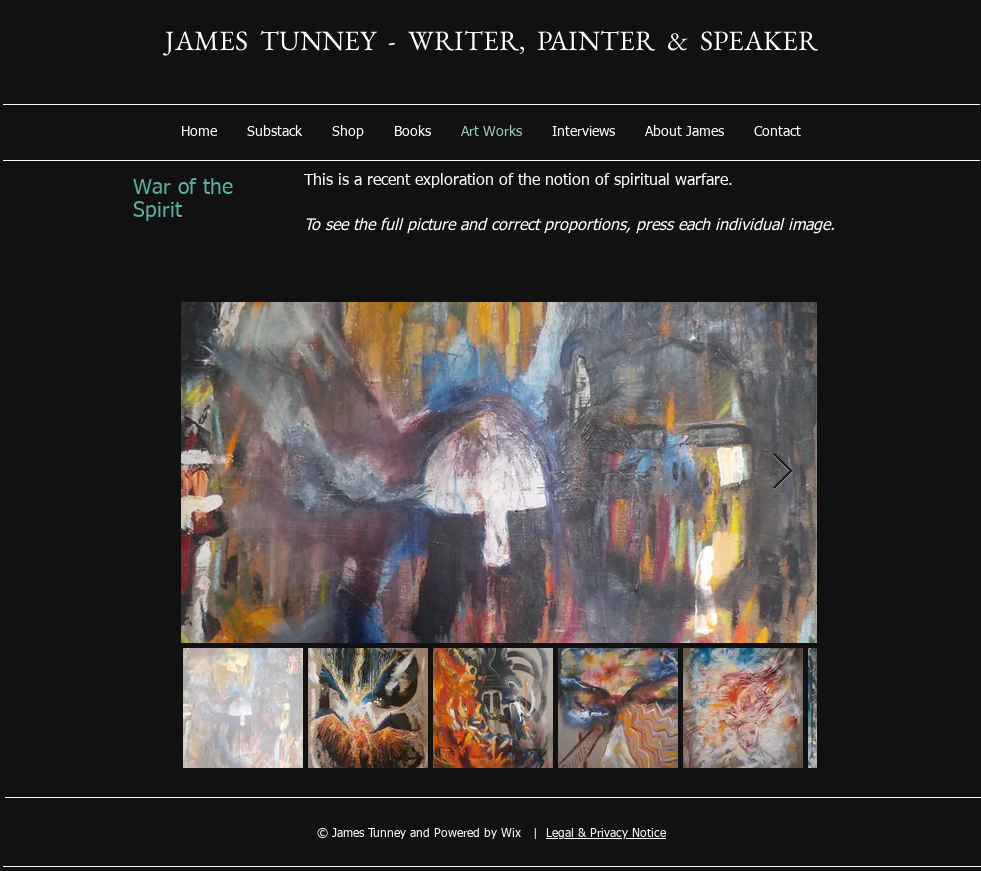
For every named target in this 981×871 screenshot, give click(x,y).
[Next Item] (782, 472)
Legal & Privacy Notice (606, 834)
